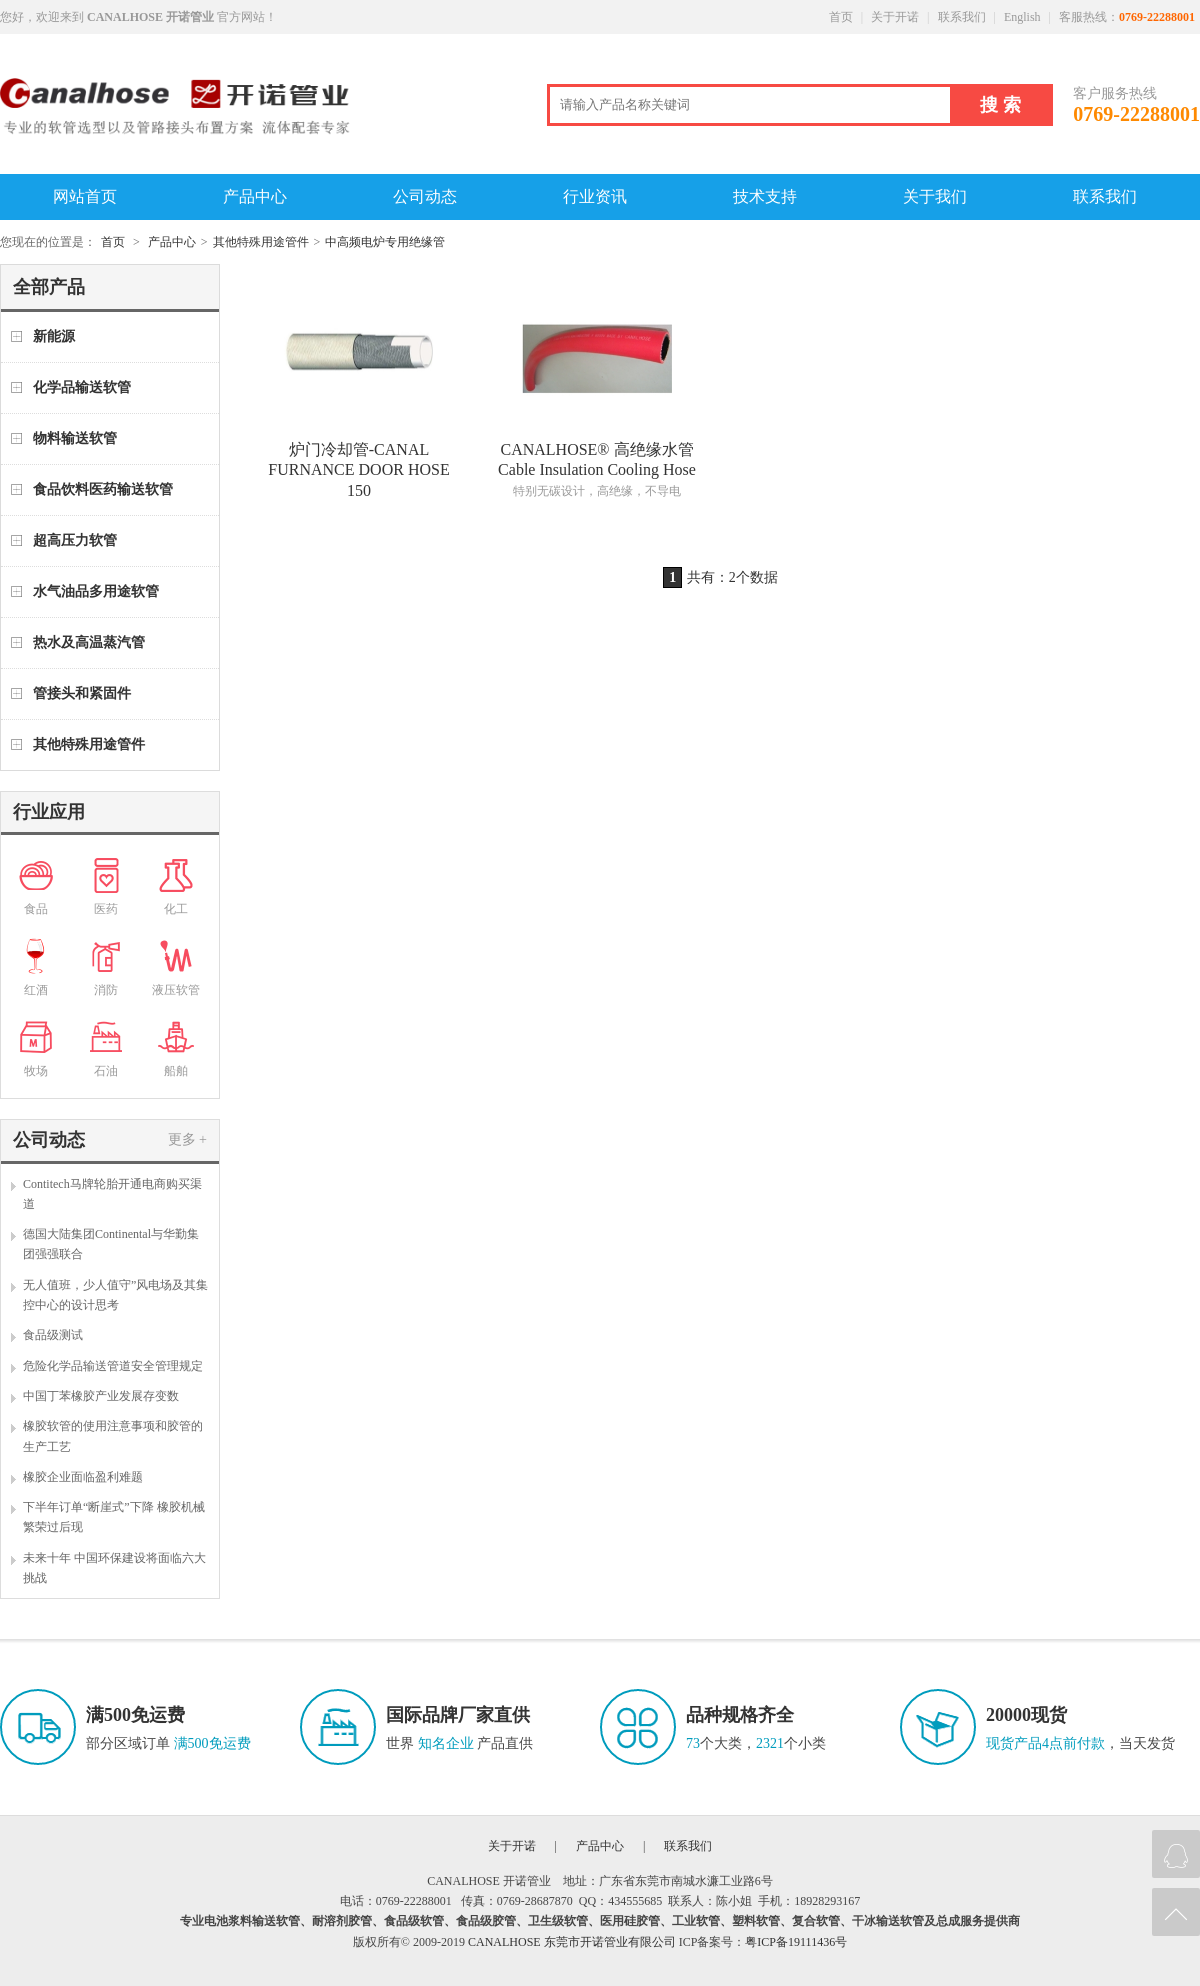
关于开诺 (895, 17)
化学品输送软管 (82, 387)
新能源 (54, 336)
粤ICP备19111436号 (796, 1942)
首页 (841, 17)
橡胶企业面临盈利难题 (83, 1477)
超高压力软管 (75, 540)
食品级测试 (53, 1335)
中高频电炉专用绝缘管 (385, 242)
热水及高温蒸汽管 (89, 642)
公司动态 (425, 196)
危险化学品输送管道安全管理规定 (113, 1366)
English (1022, 17)
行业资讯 (595, 196)
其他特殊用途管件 (261, 242)
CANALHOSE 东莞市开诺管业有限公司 (572, 1942)
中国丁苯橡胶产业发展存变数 (101, 1396)
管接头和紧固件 (82, 693)
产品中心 (255, 196)
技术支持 (765, 196)
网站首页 (85, 196)
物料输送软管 (75, 438)
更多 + (187, 1139)
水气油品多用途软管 (96, 591)
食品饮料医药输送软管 (103, 489)
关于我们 (935, 196)
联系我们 (962, 17)
